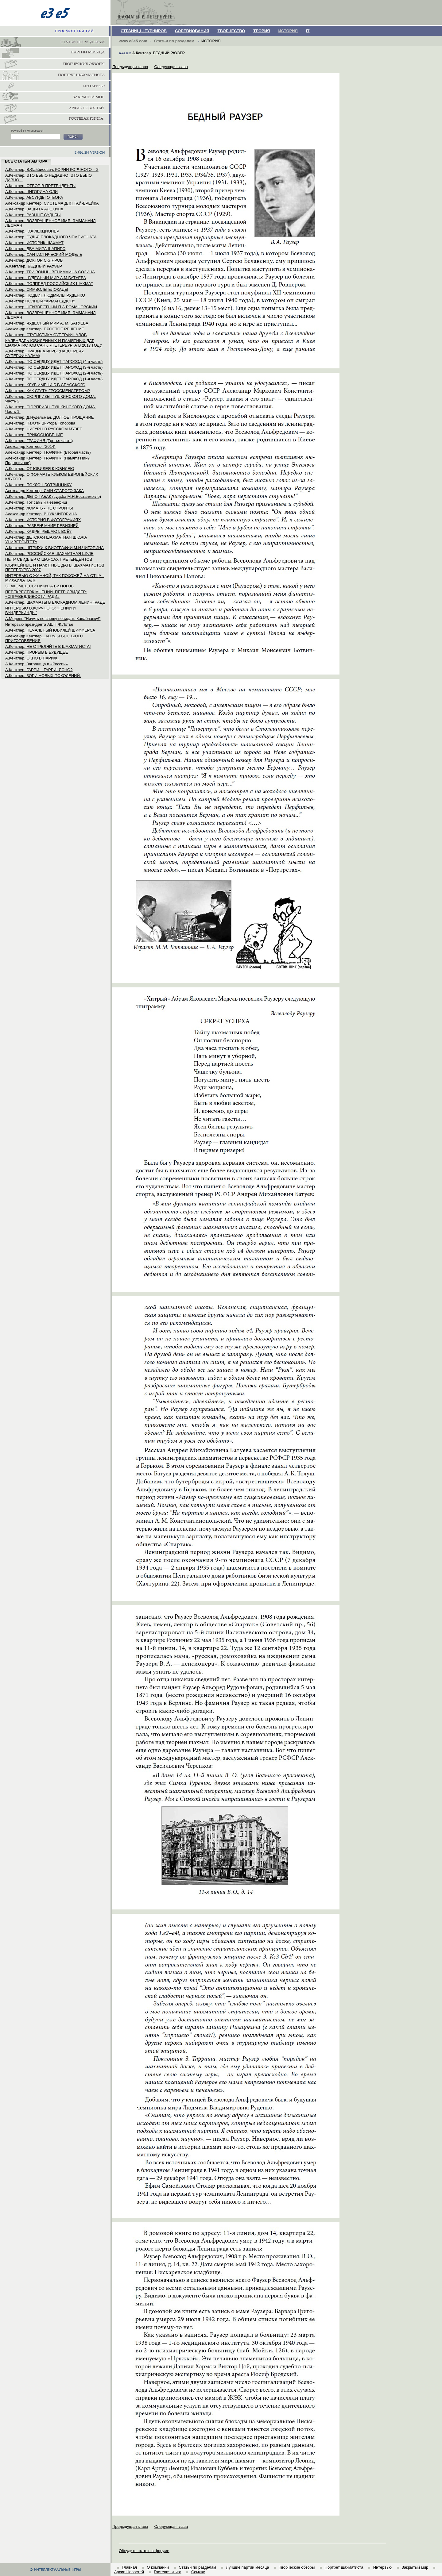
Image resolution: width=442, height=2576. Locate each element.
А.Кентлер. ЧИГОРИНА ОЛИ (31, 191)
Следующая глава (171, 66)
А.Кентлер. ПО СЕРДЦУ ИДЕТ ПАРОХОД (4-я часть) (54, 361)
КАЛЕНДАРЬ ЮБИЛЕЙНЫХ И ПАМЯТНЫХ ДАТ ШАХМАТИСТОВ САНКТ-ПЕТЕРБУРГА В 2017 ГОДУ (53, 343)
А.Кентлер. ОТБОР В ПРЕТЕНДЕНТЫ (40, 185)
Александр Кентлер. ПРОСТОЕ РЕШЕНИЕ (44, 329)
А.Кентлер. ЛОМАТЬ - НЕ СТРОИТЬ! (39, 508)
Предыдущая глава (130, 66)
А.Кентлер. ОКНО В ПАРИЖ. (32, 658)
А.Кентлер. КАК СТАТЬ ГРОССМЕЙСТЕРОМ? (47, 390)
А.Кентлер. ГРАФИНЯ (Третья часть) (39, 440)
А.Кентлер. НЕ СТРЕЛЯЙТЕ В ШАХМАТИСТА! (48, 646)
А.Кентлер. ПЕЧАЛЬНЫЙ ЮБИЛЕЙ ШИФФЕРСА (50, 630)
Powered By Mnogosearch (27, 130)
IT (308, 31)
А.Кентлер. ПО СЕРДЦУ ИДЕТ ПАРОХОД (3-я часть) (54, 367)
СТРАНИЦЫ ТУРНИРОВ (144, 31)
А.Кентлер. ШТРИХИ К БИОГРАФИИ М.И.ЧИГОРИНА (54, 547)
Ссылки (198, 2572)
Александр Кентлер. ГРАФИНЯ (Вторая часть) (48, 452)
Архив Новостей (129, 2572)
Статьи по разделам (174, 41)
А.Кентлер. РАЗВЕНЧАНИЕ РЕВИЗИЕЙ (42, 525)
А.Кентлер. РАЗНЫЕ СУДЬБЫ (33, 215)
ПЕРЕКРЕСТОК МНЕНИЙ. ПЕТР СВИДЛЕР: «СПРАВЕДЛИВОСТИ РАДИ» (46, 594)
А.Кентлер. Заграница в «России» (36, 664)
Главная (129, 2567)
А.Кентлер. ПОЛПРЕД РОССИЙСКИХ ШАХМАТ (49, 283)
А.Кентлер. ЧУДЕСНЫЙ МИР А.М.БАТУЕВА (45, 277)
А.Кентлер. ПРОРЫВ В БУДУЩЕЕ (36, 652)
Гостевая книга (167, 2572)
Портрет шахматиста (344, 2567)
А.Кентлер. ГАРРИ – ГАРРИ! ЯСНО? (38, 669)
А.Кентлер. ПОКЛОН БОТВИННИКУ (38, 485)
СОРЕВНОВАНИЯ (192, 31)
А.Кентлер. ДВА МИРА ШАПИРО (35, 248)
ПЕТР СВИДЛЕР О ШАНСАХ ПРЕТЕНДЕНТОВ (48, 559)
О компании (158, 2567)
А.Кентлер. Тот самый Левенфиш (36, 502)
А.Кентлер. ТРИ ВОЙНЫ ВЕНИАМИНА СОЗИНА (50, 272)
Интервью (382, 2567)
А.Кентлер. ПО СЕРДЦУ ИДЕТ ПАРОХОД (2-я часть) (54, 373)
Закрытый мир (414, 2567)
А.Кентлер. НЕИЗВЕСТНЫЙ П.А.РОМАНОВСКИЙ (51, 307)
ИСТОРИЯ (288, 31)
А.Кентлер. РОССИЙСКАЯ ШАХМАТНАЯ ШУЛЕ (49, 553)
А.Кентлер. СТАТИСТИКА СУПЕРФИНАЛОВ (46, 335)
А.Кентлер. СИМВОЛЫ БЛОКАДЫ (36, 289)
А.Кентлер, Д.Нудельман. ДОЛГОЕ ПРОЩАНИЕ (49, 417)
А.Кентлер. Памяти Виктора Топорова (40, 423)
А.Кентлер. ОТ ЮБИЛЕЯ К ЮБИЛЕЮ (39, 468)
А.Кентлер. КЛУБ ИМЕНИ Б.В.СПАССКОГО (45, 385)
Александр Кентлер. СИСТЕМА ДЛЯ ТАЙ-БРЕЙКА (52, 203)
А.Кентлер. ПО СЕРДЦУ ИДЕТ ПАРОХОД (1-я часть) (54, 379)
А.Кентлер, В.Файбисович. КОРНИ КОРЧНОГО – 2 (52, 169)
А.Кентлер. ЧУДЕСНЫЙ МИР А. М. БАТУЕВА (46, 323)
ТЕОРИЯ (261, 31)
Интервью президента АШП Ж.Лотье (39, 624)
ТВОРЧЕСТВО (231, 31)
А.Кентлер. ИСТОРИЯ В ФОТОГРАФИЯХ (43, 519)
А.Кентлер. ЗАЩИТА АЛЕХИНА (34, 209)
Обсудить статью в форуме (144, 2550)
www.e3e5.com (133, 41)
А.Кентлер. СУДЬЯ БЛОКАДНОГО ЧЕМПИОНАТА (51, 237)
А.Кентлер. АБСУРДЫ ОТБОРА (34, 197)
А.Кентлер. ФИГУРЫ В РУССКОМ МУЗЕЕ (43, 429)
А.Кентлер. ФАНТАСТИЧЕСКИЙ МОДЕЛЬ (43, 254)
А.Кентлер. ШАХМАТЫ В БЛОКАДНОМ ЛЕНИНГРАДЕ (55, 602)
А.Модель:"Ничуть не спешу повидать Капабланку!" (53, 618)
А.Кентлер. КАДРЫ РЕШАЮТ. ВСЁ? (38, 531)
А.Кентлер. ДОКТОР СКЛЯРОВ (34, 260)
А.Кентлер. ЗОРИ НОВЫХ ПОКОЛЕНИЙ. (43, 675)
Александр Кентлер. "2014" (30, 446)
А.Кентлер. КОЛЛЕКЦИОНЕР (32, 231)
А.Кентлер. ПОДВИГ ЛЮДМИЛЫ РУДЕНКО (45, 295)
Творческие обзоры (297, 2567)
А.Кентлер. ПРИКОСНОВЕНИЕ (34, 435)
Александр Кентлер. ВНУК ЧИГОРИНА (41, 514)
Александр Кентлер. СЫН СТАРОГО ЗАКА (44, 490)
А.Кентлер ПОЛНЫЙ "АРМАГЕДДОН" (40, 301)
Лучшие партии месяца (247, 2567)
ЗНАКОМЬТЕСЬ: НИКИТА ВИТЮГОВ (39, 586)
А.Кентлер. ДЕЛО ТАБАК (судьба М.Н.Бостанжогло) (53, 496)
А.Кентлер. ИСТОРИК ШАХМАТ (34, 242)
